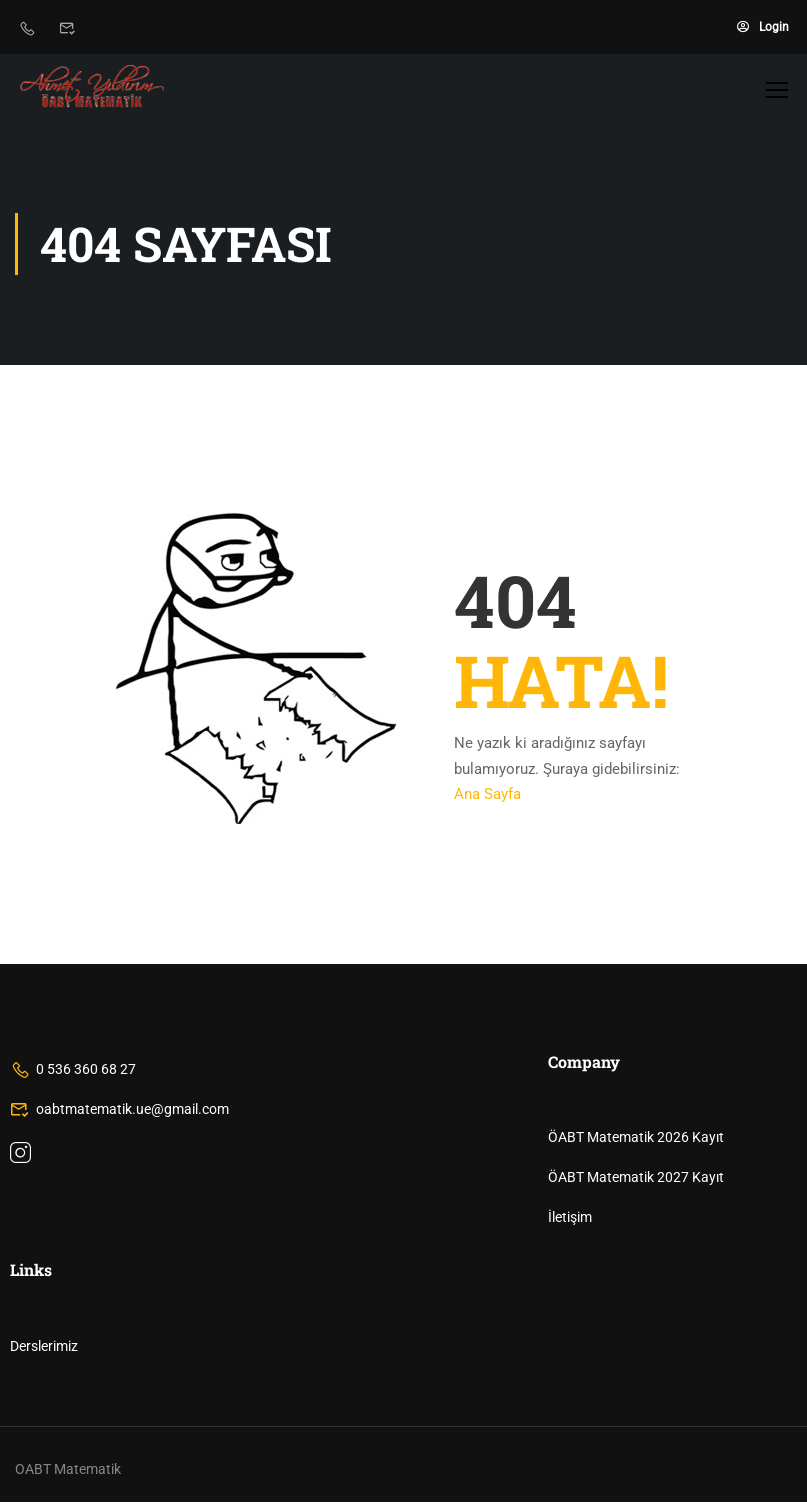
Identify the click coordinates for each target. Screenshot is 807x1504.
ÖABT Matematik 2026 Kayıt (636, 1139)
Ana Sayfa (487, 796)
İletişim (570, 1219)
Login (763, 27)
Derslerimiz (44, 1348)
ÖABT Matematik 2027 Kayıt (636, 1179)
